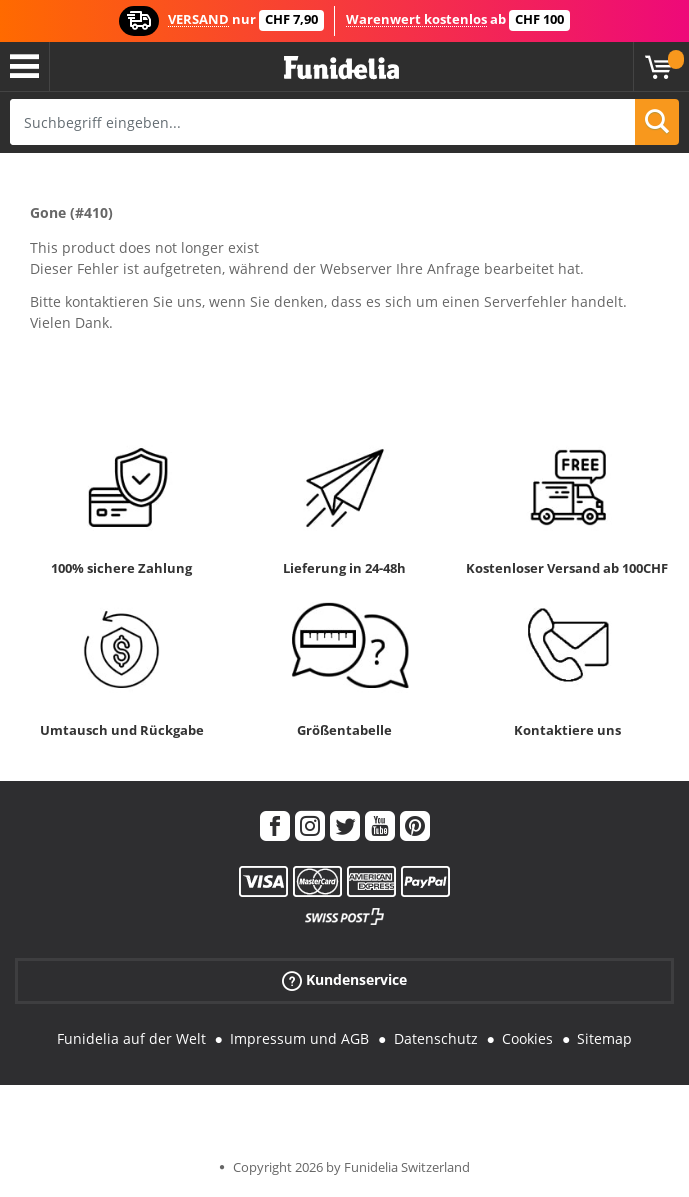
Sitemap (604, 1038)
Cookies (527, 1038)
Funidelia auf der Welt (131, 1038)
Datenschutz (436, 1038)
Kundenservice (344, 980)
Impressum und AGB (299, 1038)
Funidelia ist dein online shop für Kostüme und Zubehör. (341, 68)
